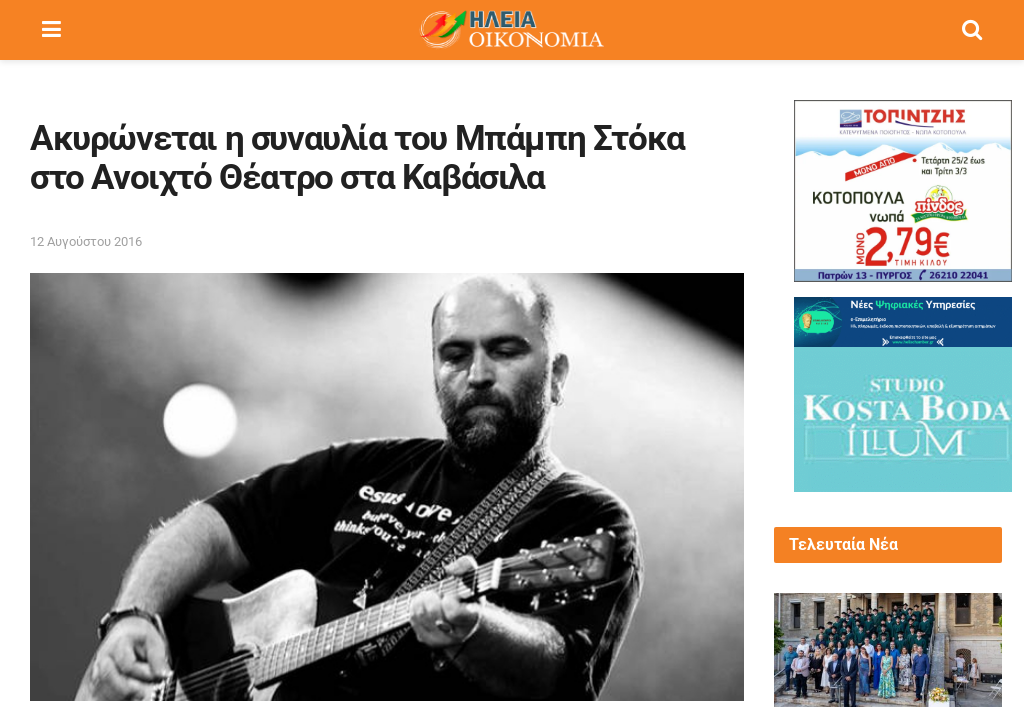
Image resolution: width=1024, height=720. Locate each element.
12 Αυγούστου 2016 (86, 241)
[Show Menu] (51, 30)
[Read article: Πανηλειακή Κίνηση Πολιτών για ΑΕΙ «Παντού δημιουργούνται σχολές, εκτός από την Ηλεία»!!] (888, 650)
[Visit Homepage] (511, 30)
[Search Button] (972, 30)
